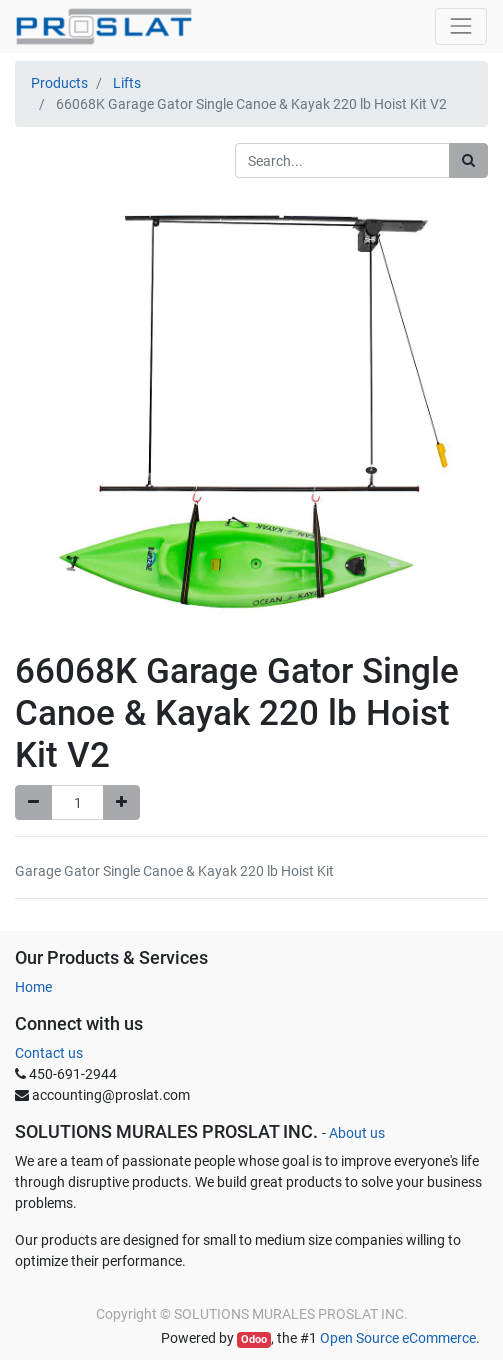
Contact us (49, 1053)
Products (59, 83)
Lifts (127, 83)
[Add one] (121, 802)
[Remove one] (33, 802)
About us (357, 1133)
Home (33, 987)
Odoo (254, 1339)
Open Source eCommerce (398, 1338)
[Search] (468, 160)
